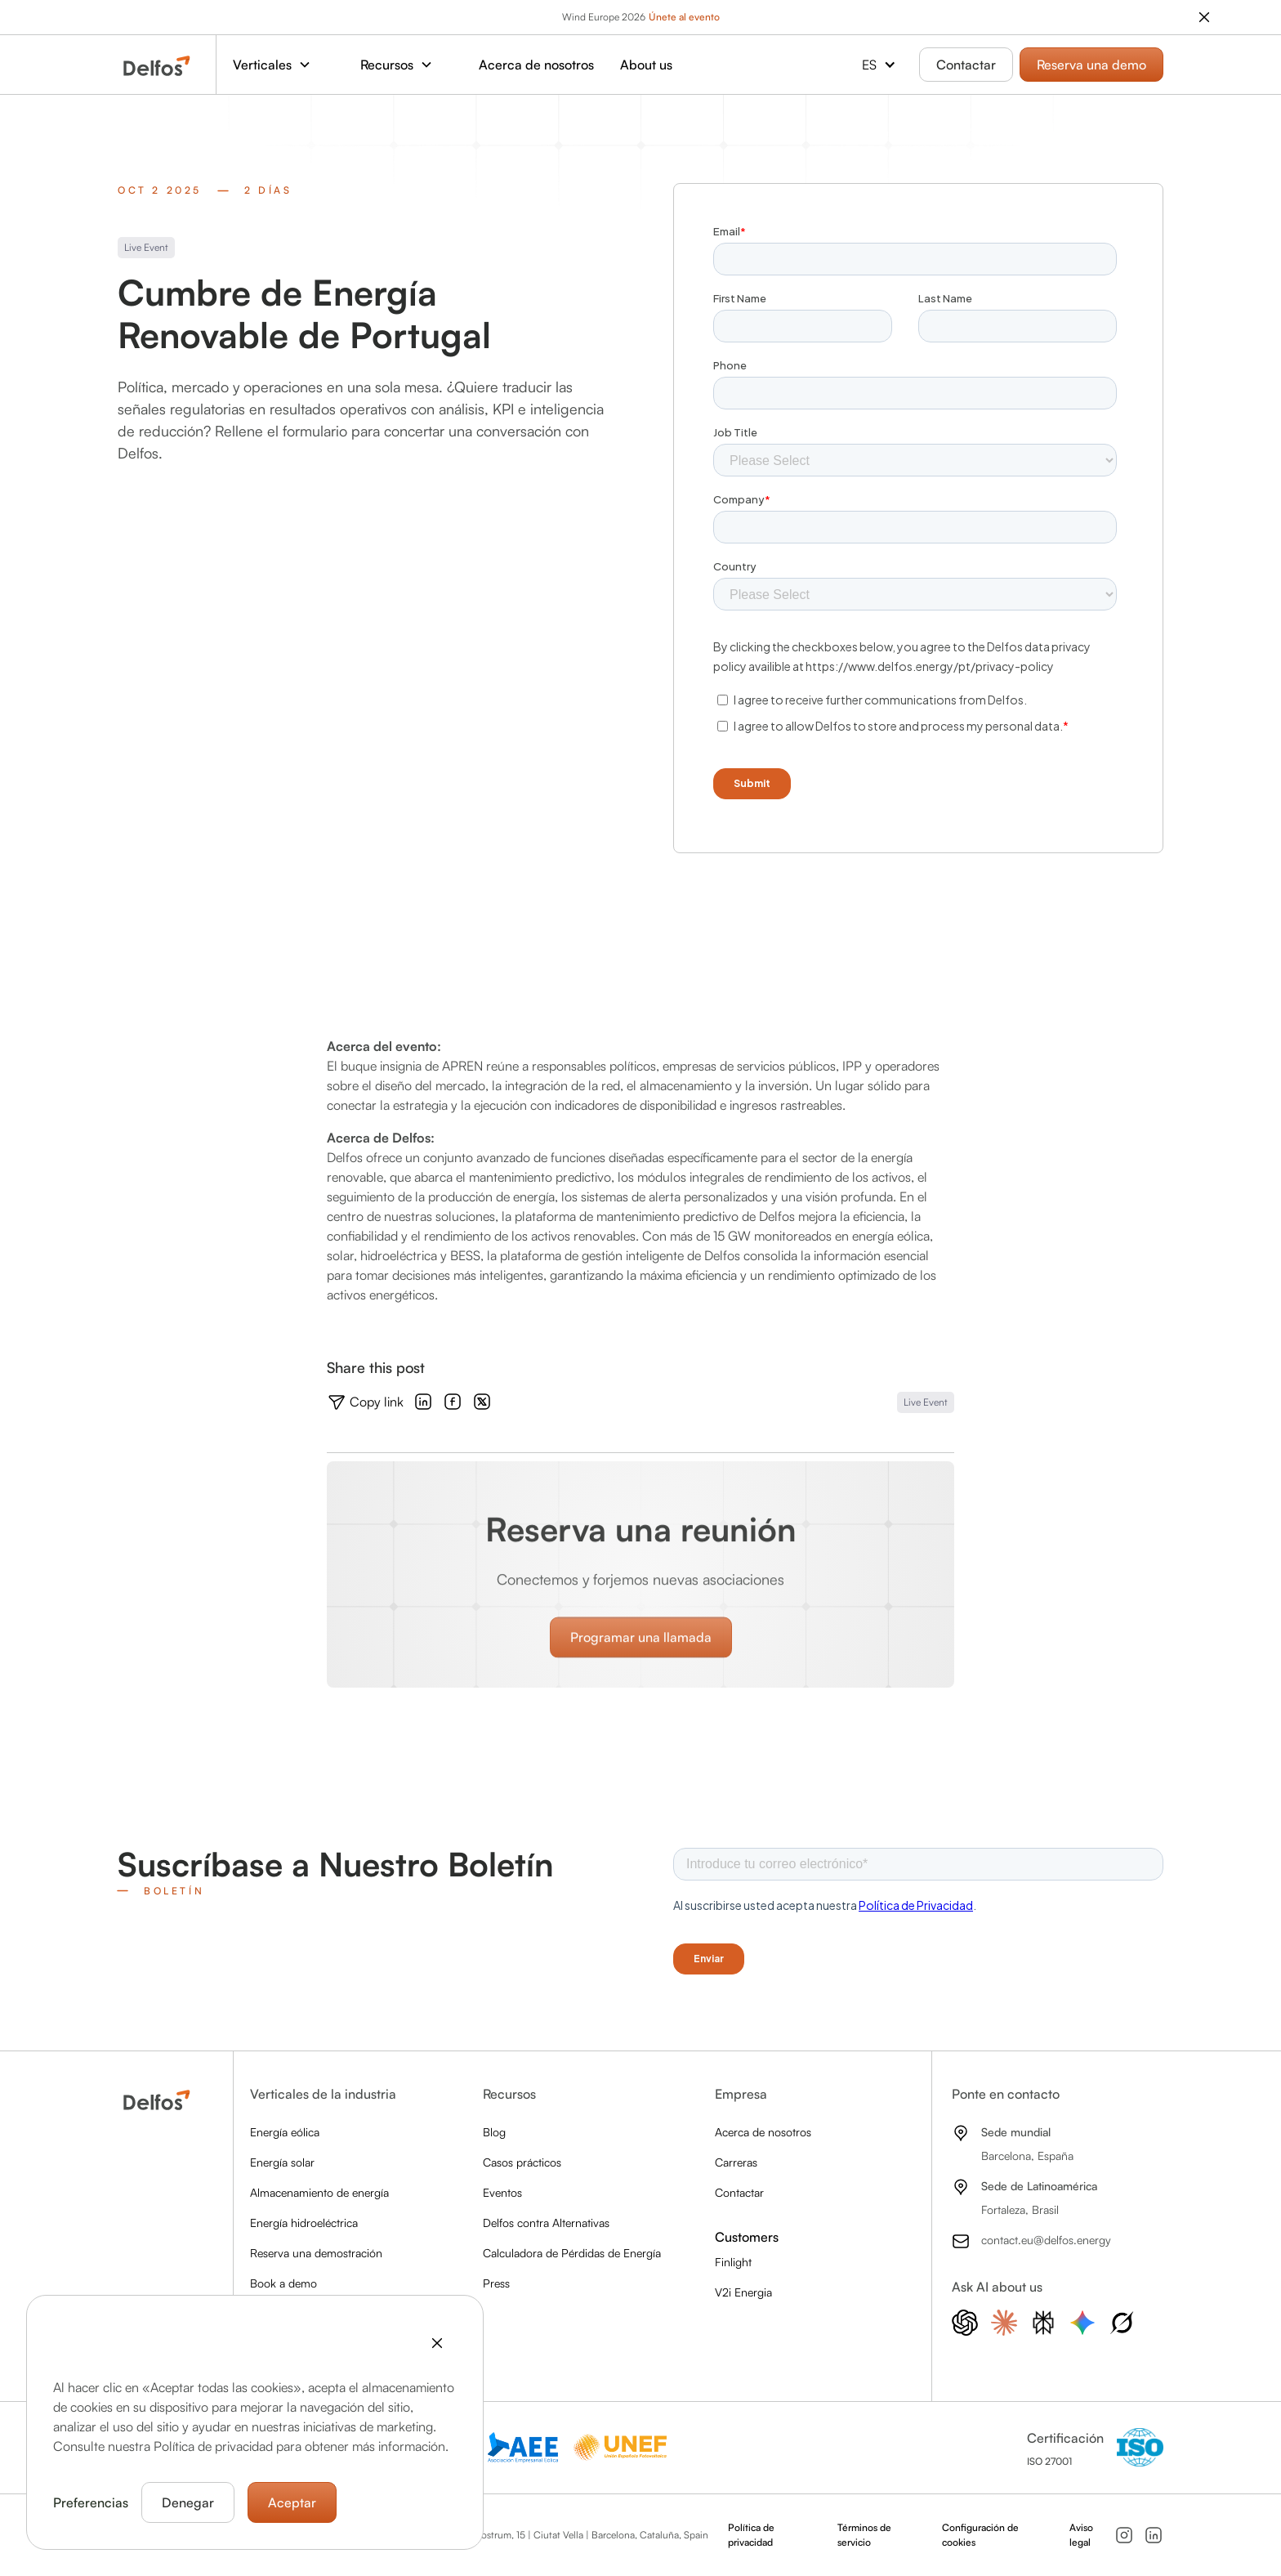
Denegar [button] (188, 2502)
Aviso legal (1081, 2534)
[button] (280, 64)
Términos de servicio (864, 2534)
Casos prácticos (522, 2162)
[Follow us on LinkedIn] (1153, 2535)
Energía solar (282, 2162)
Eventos (502, 2192)
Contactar (966, 64)
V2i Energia (743, 2292)
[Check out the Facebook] (452, 1402)
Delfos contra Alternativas (546, 2222)
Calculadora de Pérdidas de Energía (572, 2253)
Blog (494, 2132)
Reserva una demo (1091, 64)
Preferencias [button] (90, 2502)
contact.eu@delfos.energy (1046, 2240)
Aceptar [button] (292, 2502)
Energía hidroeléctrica (304, 2222)
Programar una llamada (641, 1667)
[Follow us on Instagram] (1124, 2535)
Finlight (733, 2262)
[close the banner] (1204, 17)
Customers (747, 2237)
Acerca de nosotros (536, 64)
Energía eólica (284, 2132)
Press (496, 2283)
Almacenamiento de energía (319, 2192)
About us (646, 64)
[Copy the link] (365, 1402)
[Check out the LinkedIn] (423, 1402)
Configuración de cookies (980, 2534)
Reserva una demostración (316, 2253)
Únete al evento (684, 17)
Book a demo (283, 2283)
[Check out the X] (482, 1402)
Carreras (736, 2162)
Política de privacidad (751, 2534)
